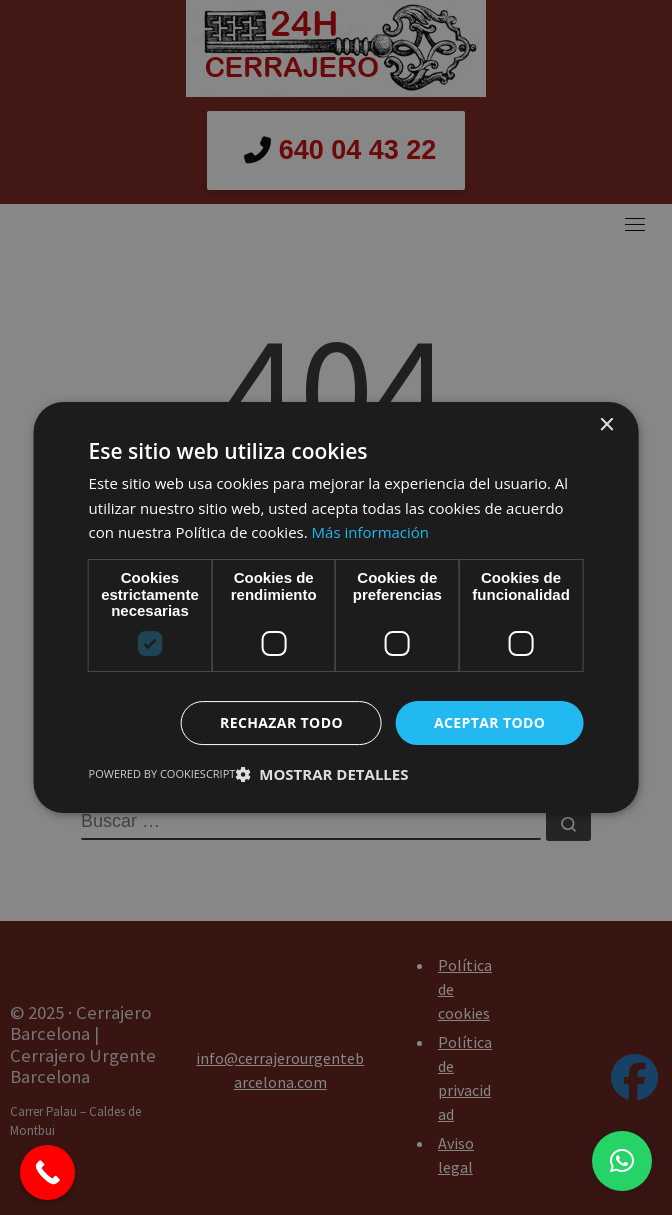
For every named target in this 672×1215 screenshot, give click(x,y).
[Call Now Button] (47, 1172)
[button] (622, 1161)
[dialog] (336, 607)
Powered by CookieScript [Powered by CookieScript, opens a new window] (162, 773)
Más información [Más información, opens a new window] (370, 532)
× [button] (605, 425)
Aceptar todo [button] (489, 722)
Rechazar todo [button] (281, 722)
